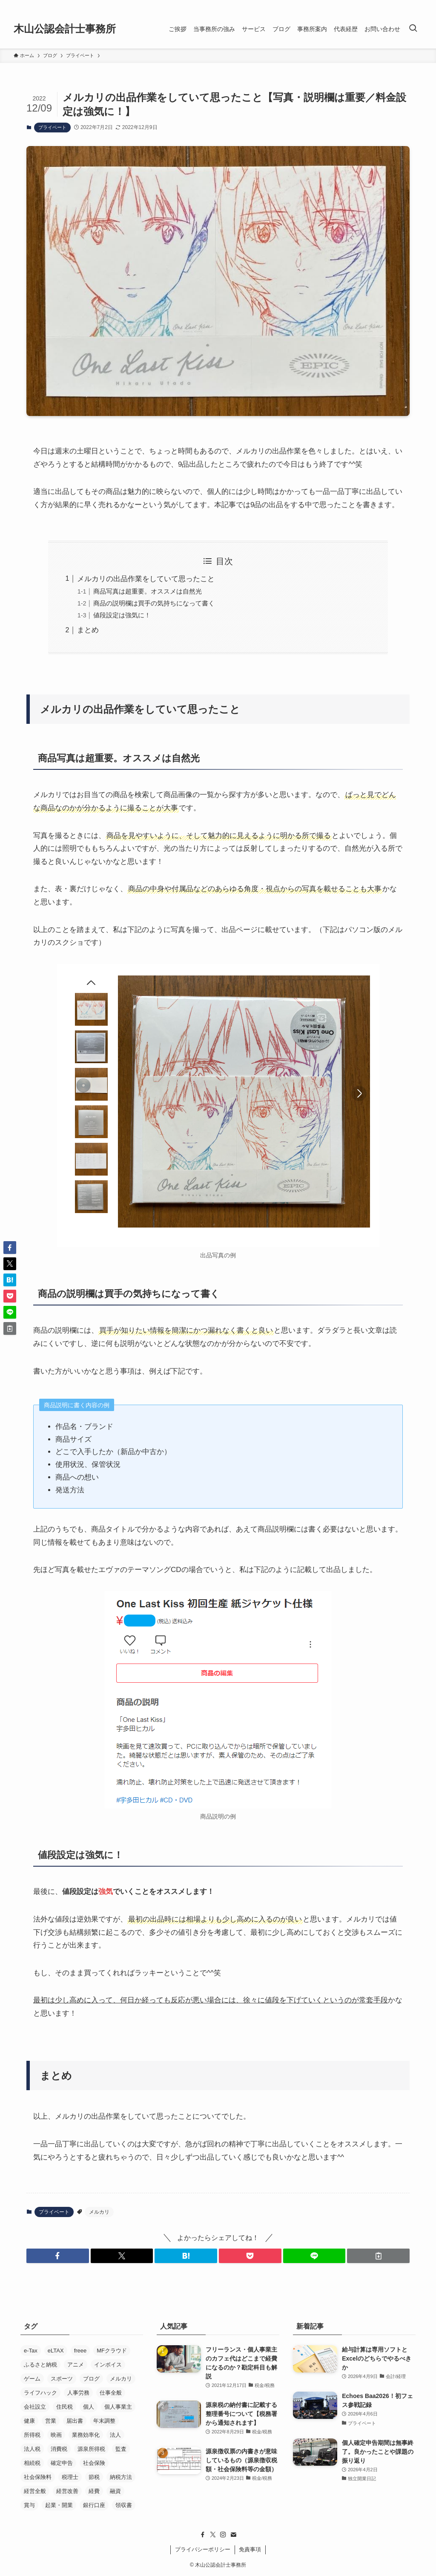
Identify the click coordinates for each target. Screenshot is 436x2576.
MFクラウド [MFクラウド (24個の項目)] (112, 2350)
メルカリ (99, 2212)
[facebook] (203, 2535)
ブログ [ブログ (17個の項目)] (91, 2378)
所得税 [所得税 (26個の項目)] (32, 2435)
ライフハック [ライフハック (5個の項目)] (40, 2393)
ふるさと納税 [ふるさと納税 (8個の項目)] (40, 2364)
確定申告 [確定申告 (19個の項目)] (62, 2463)
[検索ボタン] (413, 29)
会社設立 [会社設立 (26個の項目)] (35, 2407)
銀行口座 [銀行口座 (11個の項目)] (94, 2505)
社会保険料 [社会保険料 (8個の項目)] (38, 2477)
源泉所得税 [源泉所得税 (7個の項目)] (91, 2449)
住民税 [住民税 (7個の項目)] (64, 2407)
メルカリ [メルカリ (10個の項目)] (121, 2378)
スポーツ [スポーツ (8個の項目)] (62, 2378)
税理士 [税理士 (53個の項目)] (70, 2477)
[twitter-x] (213, 2535)
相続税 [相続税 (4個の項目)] (32, 2463)
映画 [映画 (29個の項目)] (56, 2435)
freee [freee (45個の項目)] (80, 2350)
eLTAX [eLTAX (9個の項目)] (56, 2350)
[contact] (233, 2535)
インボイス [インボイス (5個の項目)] (108, 2364)
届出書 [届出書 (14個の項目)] (74, 2421)
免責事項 (250, 2549)
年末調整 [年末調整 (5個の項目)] (104, 2421)
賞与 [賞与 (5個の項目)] (29, 2505)
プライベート (52, 127)
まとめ (88, 630)
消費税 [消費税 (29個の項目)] (59, 2449)
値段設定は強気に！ (122, 615)
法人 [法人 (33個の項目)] (115, 2435)
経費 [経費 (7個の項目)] (94, 2491)
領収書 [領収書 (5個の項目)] (123, 2505)
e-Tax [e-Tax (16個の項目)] (30, 2350)
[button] (57, 2256)
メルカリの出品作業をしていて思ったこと (146, 579)
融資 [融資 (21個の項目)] (115, 2491)
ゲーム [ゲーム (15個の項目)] (32, 2378)
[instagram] (223, 2535)
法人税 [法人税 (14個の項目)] (32, 2449)
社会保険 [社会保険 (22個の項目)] (94, 2463)
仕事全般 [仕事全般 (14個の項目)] (111, 2393)
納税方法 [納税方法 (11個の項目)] (121, 2477)
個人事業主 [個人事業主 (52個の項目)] (118, 2407)
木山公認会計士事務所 (65, 29)
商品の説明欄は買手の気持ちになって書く (154, 603)
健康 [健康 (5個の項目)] (29, 2421)
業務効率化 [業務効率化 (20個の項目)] (86, 2435)
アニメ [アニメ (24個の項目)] (75, 2364)
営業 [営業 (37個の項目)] (50, 2421)
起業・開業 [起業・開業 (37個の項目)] (59, 2505)
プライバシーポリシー (202, 2549)
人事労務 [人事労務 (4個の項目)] (78, 2393)
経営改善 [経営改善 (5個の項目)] (67, 2491)
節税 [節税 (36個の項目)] (94, 2477)
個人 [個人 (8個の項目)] (88, 2407)
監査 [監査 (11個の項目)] (120, 2449)
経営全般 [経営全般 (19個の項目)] (35, 2491)
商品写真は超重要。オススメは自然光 (147, 591)
